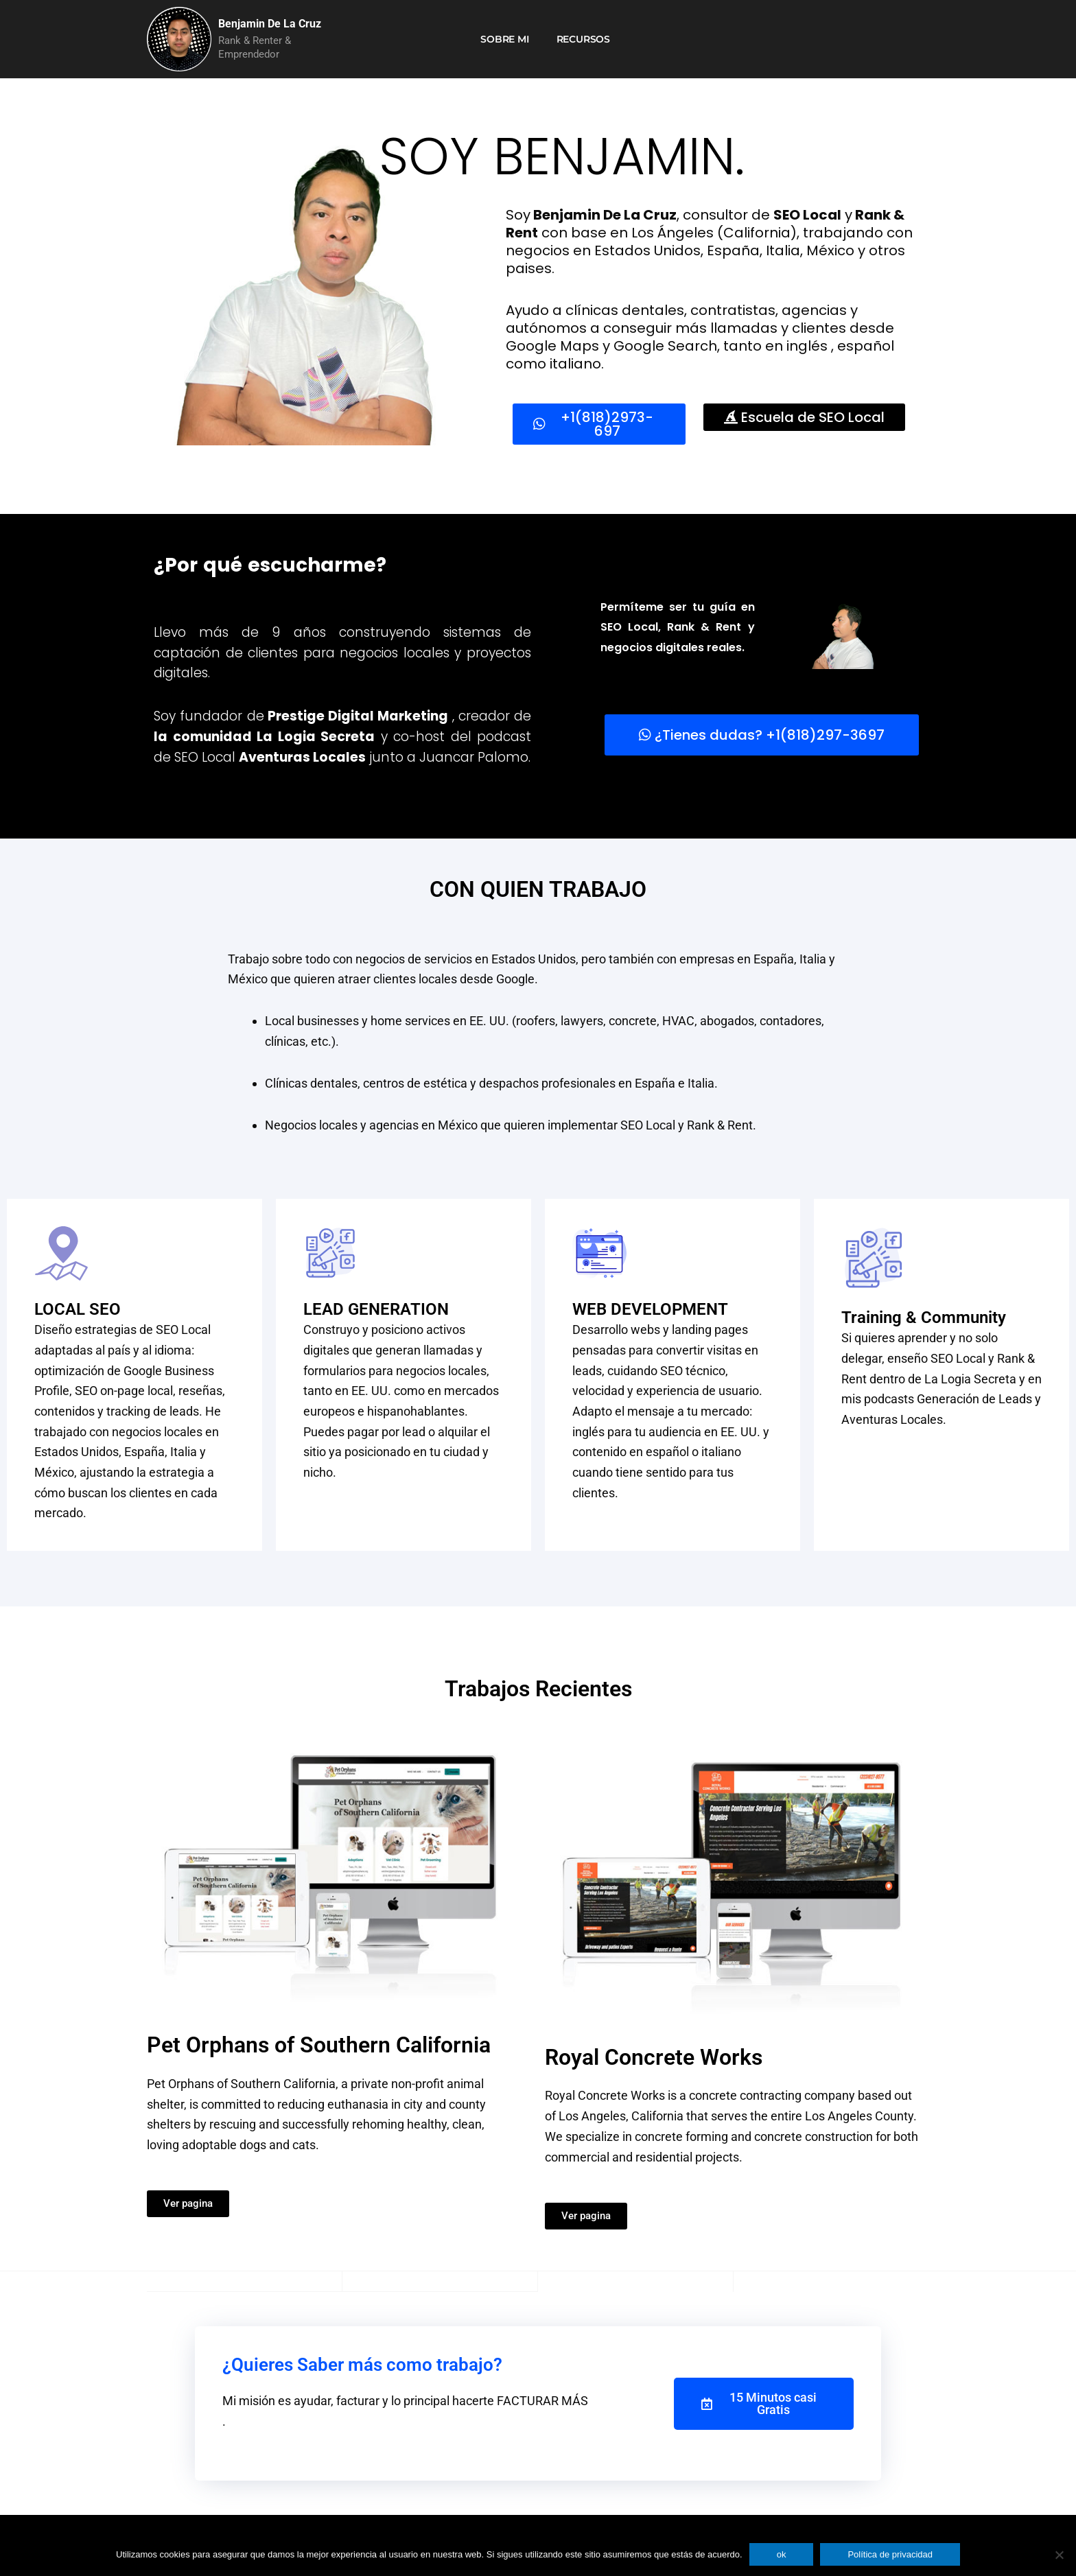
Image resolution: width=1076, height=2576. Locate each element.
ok (781, 2554)
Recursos (583, 39)
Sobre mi (504, 39)
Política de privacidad (890, 2554)
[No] (1059, 2555)
